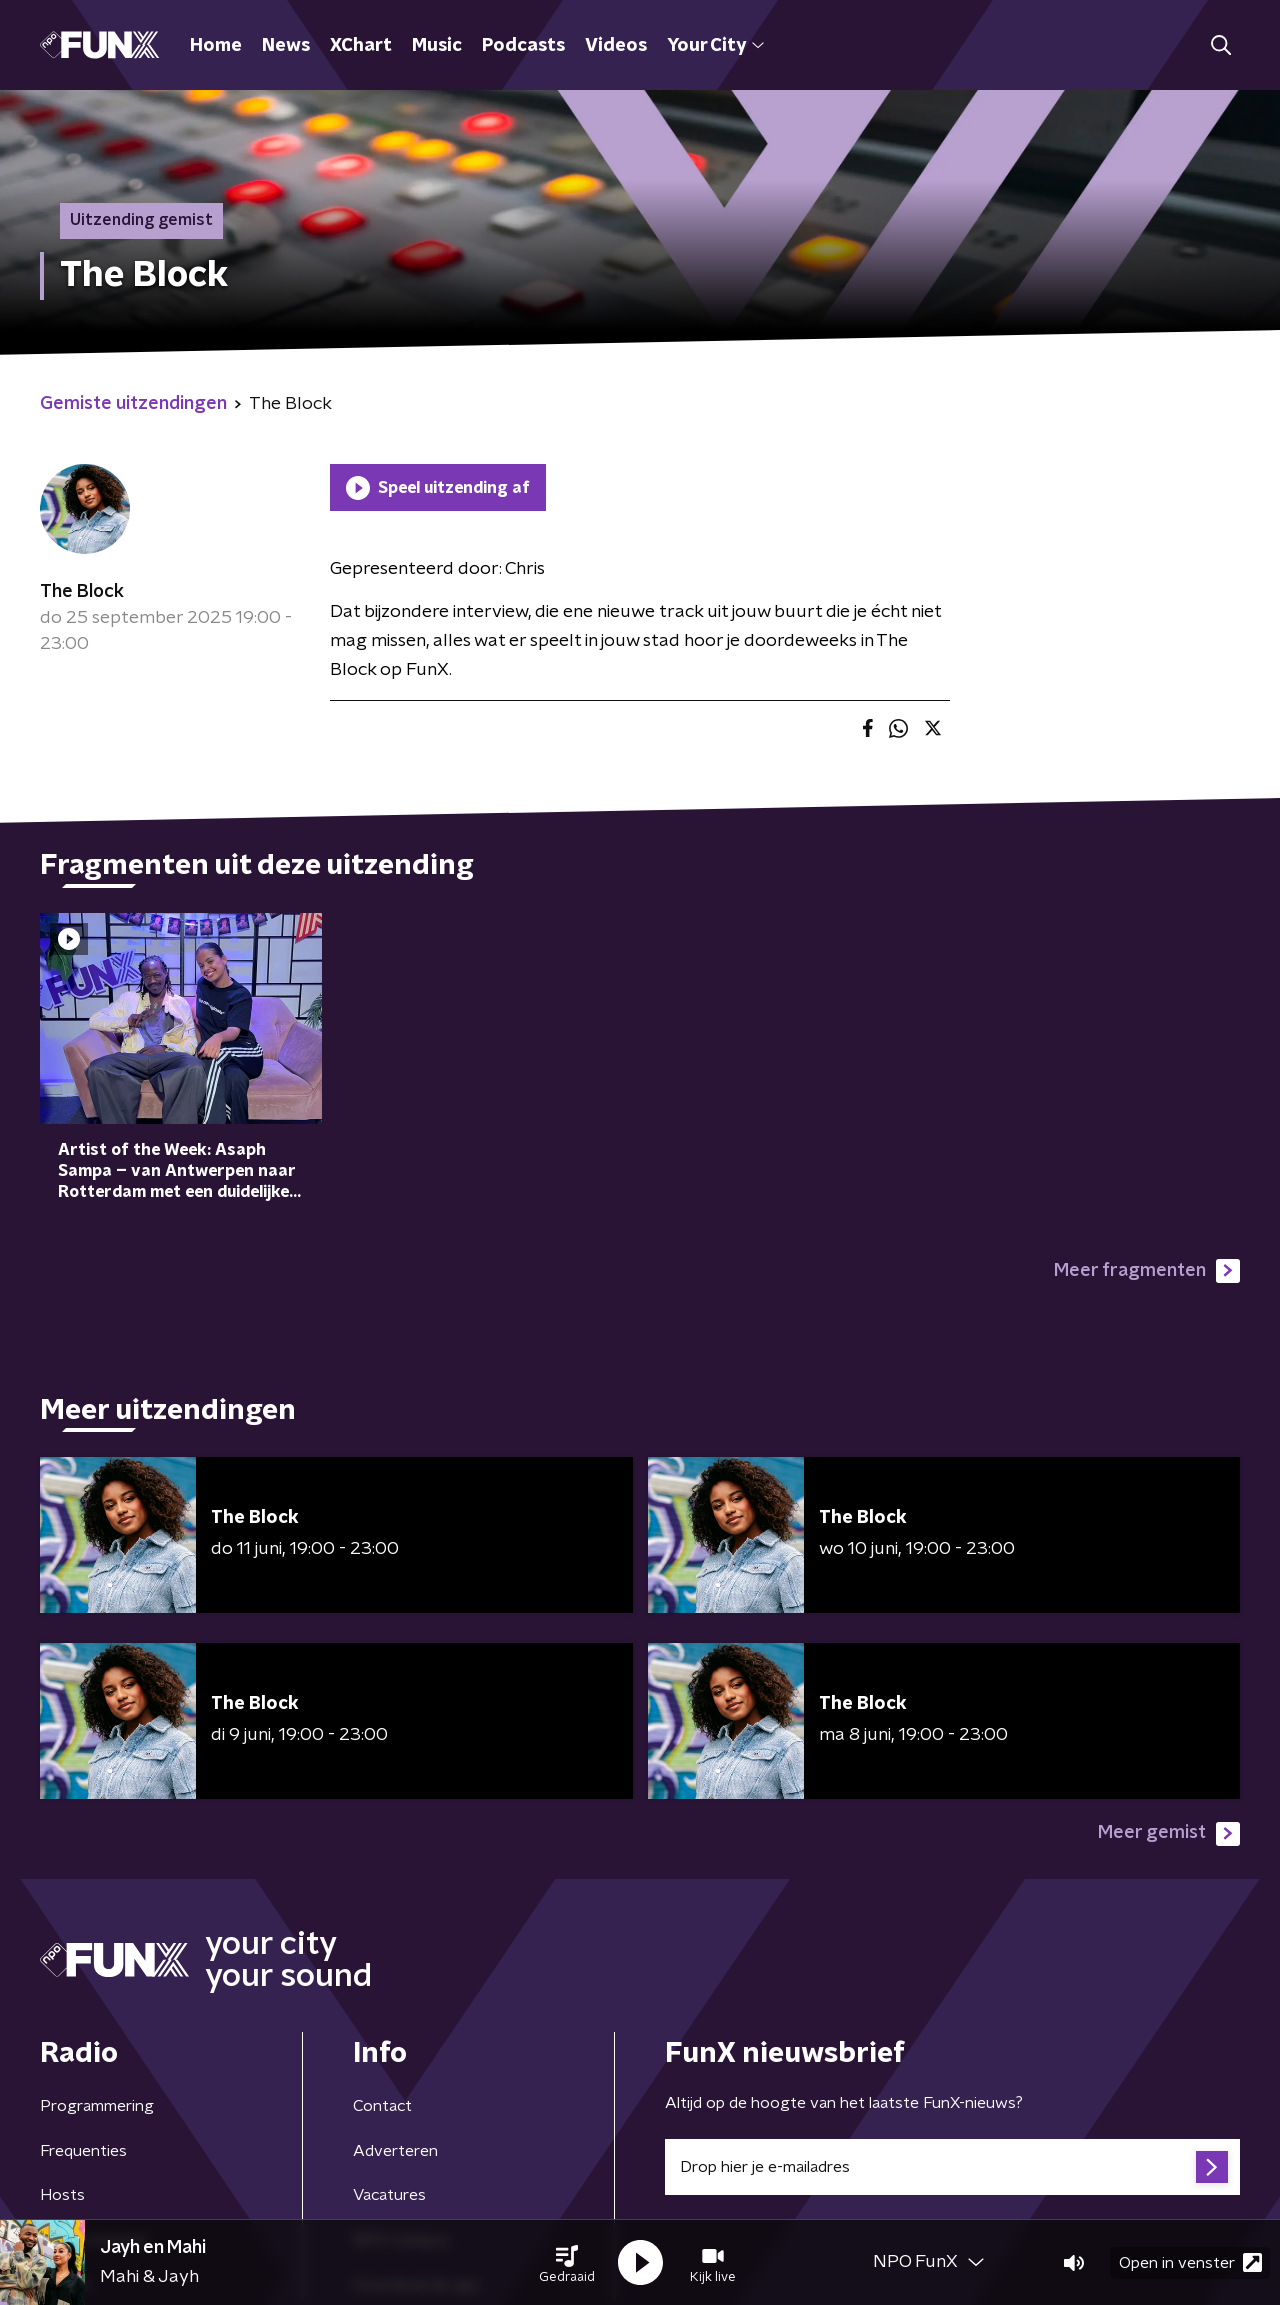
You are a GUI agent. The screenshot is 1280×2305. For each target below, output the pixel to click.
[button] (567, 2263)
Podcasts (523, 46)
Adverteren (395, 2151)
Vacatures (389, 2195)
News (286, 46)
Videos (616, 46)
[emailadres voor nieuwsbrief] (952, 2167)
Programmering (97, 2106)
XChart (361, 46)
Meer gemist (1169, 1834)
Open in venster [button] (1190, 2262)
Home (216, 46)
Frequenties (83, 2151)
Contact (382, 2106)
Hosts (62, 2195)
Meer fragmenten (1147, 1271)
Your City (715, 46)
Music (437, 46)
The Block (82, 592)
